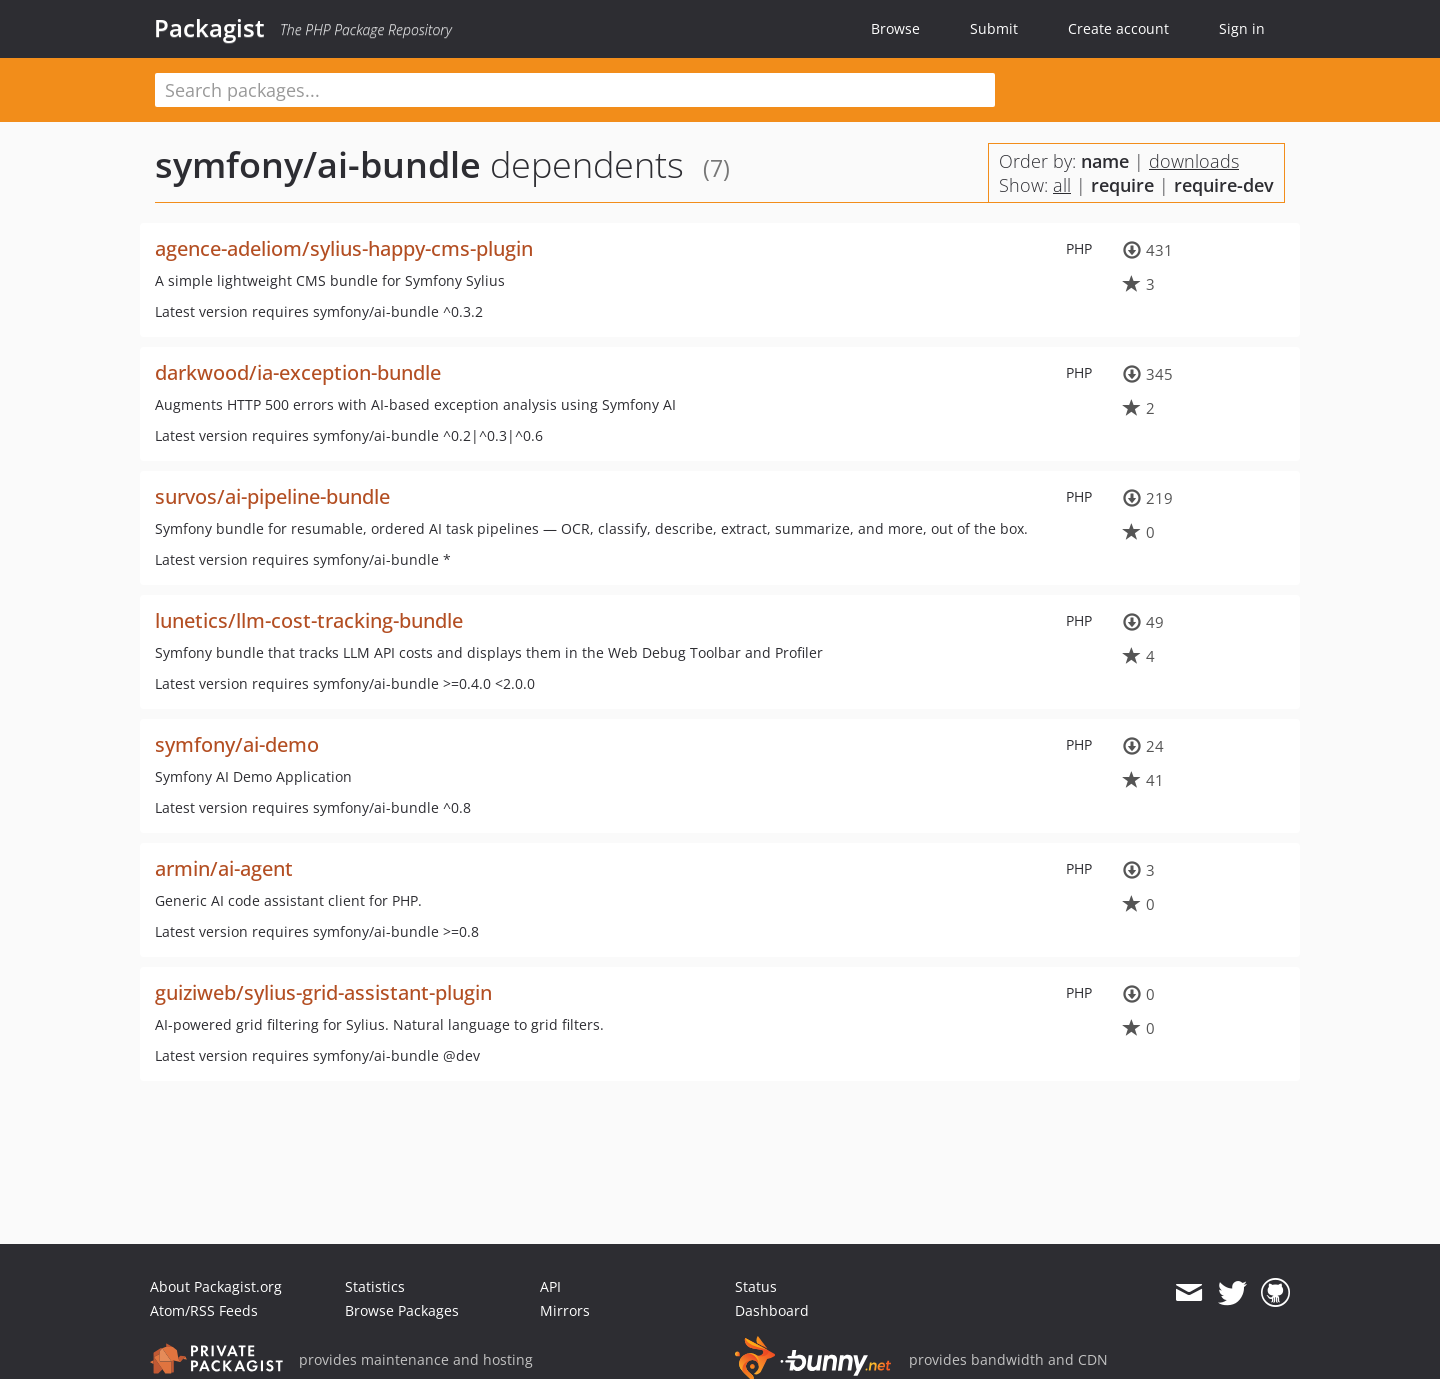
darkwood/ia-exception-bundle (298, 372)
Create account (1118, 28)
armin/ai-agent (224, 868)
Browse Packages (402, 1310)
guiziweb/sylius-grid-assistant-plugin (323, 992)
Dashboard (772, 1310)
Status (756, 1286)
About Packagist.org (216, 1286)
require (1122, 185)
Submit (994, 28)
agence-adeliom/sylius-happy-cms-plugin (344, 248)
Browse (895, 28)
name (1105, 161)
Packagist (209, 28)
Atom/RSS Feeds (204, 1310)
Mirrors (565, 1310)
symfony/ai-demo (237, 744)
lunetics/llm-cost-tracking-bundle (309, 620)
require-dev (1224, 185)
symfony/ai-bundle (318, 164)
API (550, 1286)
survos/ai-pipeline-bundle (272, 496)
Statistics (375, 1286)
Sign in (1242, 28)
